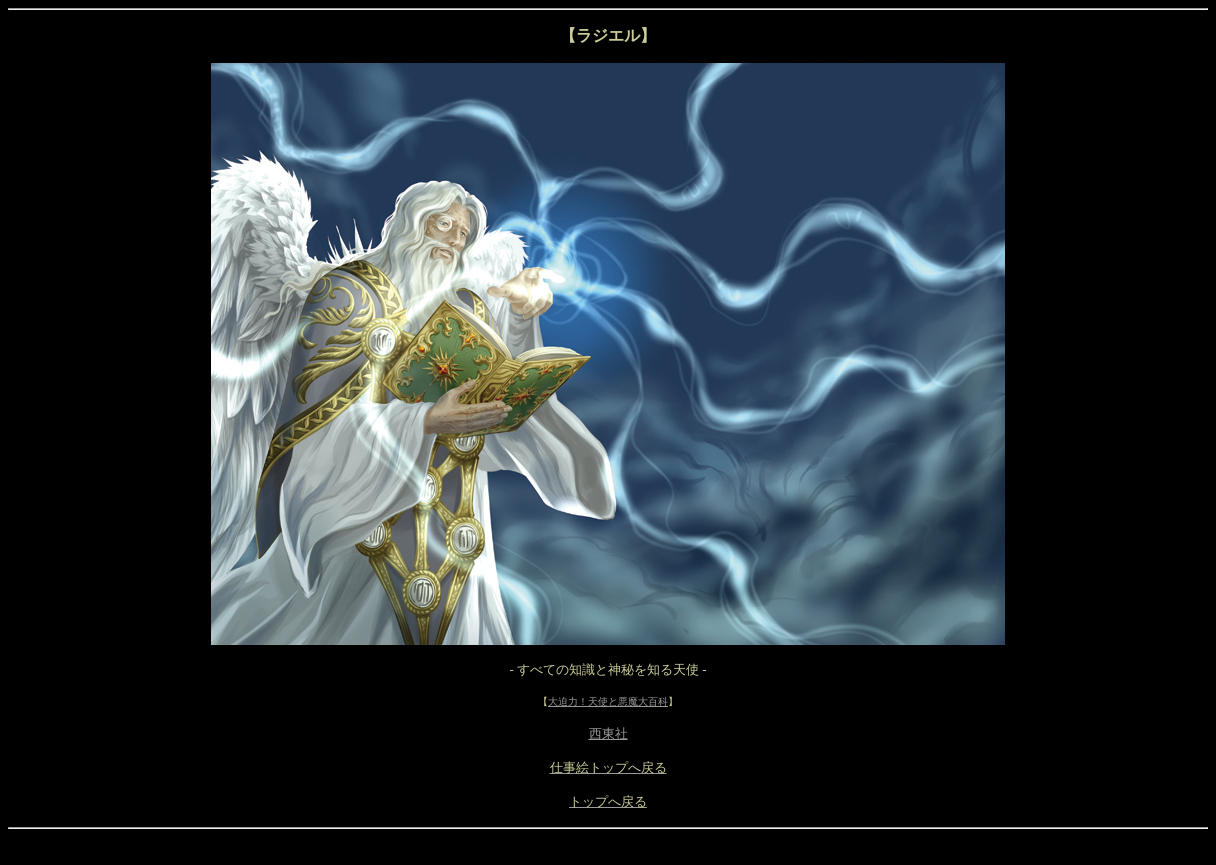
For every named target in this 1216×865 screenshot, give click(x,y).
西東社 (608, 733)
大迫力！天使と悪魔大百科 (608, 701)
